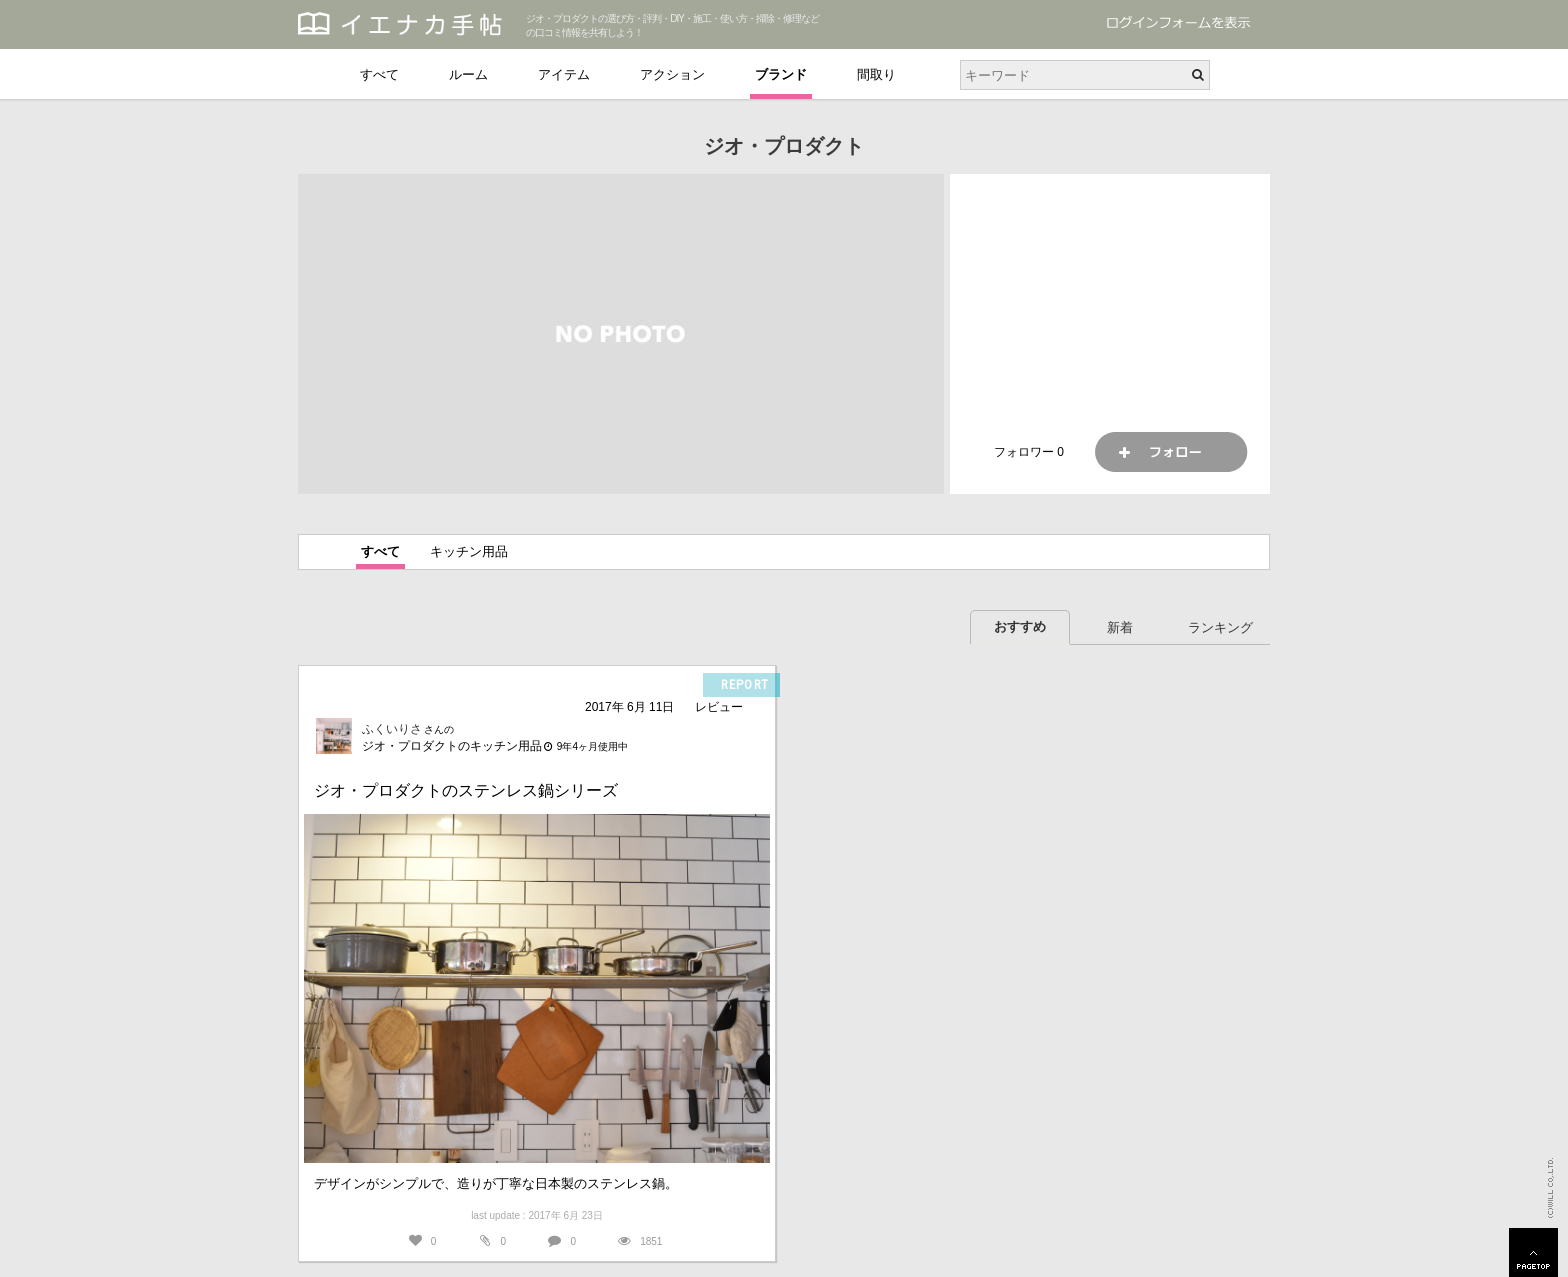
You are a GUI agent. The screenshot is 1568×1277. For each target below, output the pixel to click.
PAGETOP (1533, 1252)
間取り (876, 74)
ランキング (1220, 627)
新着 (1120, 627)
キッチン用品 (469, 551)
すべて (379, 74)
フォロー (1171, 452)
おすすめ (1020, 626)
